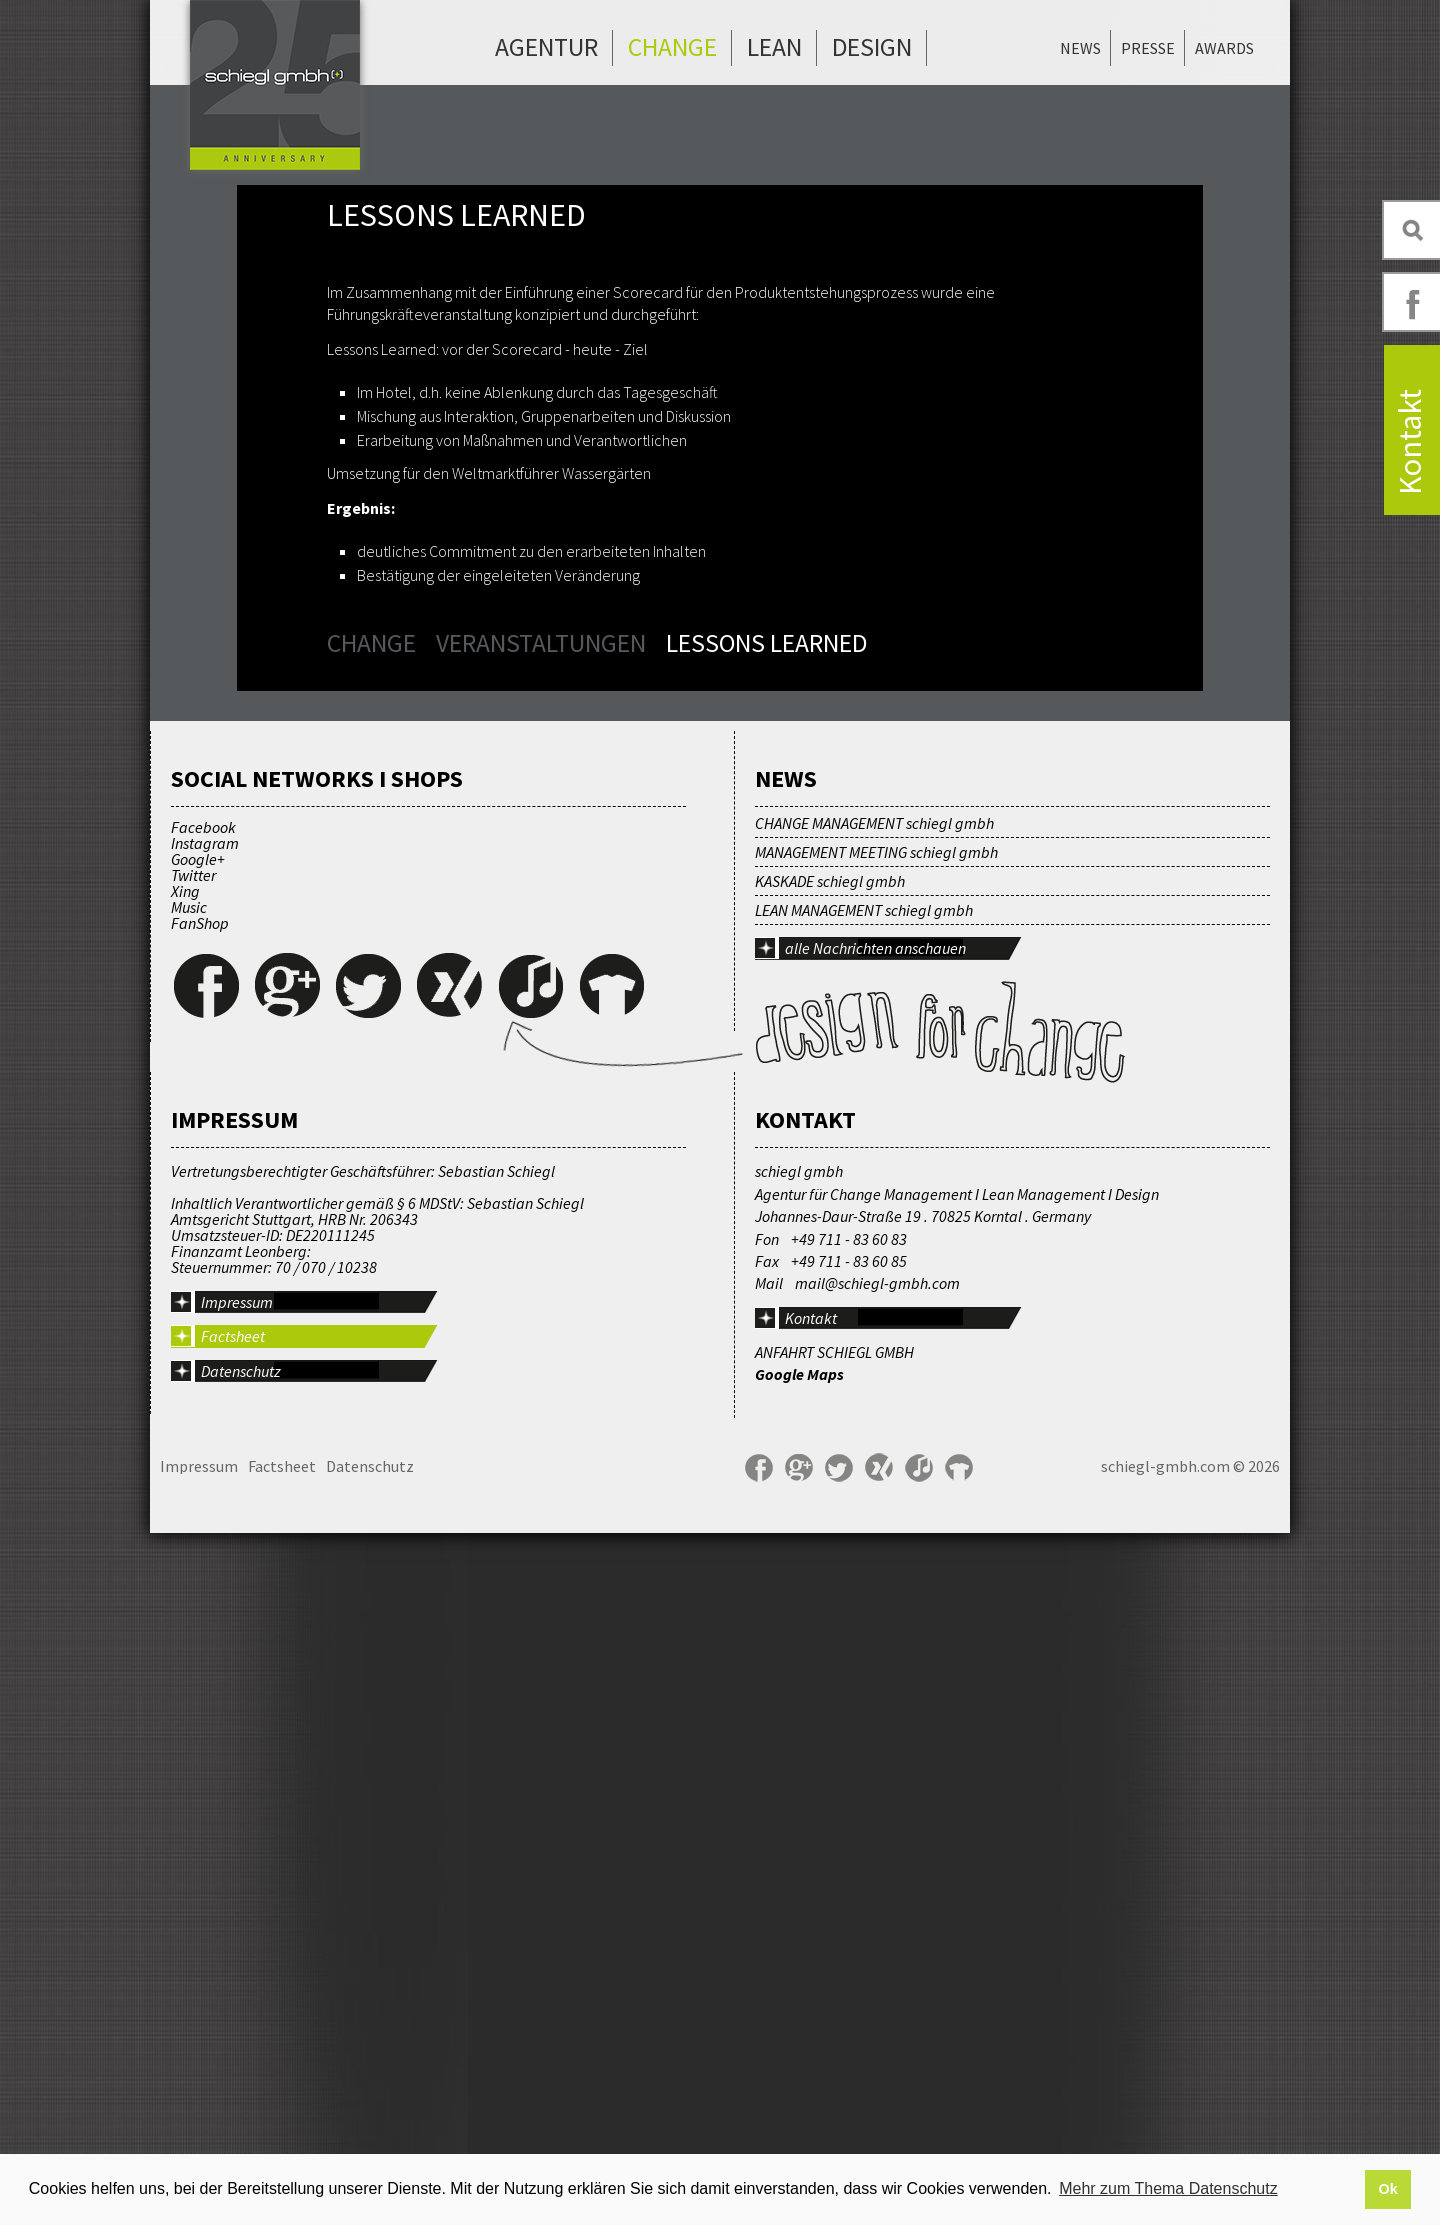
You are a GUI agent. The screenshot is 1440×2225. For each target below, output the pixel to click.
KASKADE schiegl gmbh (830, 1573)
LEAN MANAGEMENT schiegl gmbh (864, 1602)
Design (872, 47)
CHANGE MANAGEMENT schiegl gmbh (874, 1515)
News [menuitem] (1080, 48)
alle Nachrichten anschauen (875, 1640)
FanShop (200, 1615)
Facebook (203, 1519)
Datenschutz (241, 2063)
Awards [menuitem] (1224, 48)
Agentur (546, 47)
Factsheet (233, 2028)
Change (672, 47)
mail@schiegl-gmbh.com (877, 1975)
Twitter (193, 1567)
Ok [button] (1387, 2189)
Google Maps (799, 2067)
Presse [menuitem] (1148, 48)
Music (189, 1599)
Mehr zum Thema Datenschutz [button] (1168, 2188)
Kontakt (811, 2010)
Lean (774, 47)
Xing (185, 1583)
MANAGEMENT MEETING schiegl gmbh (876, 1544)
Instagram (205, 1535)
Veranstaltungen (541, 643)
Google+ (198, 1551)
